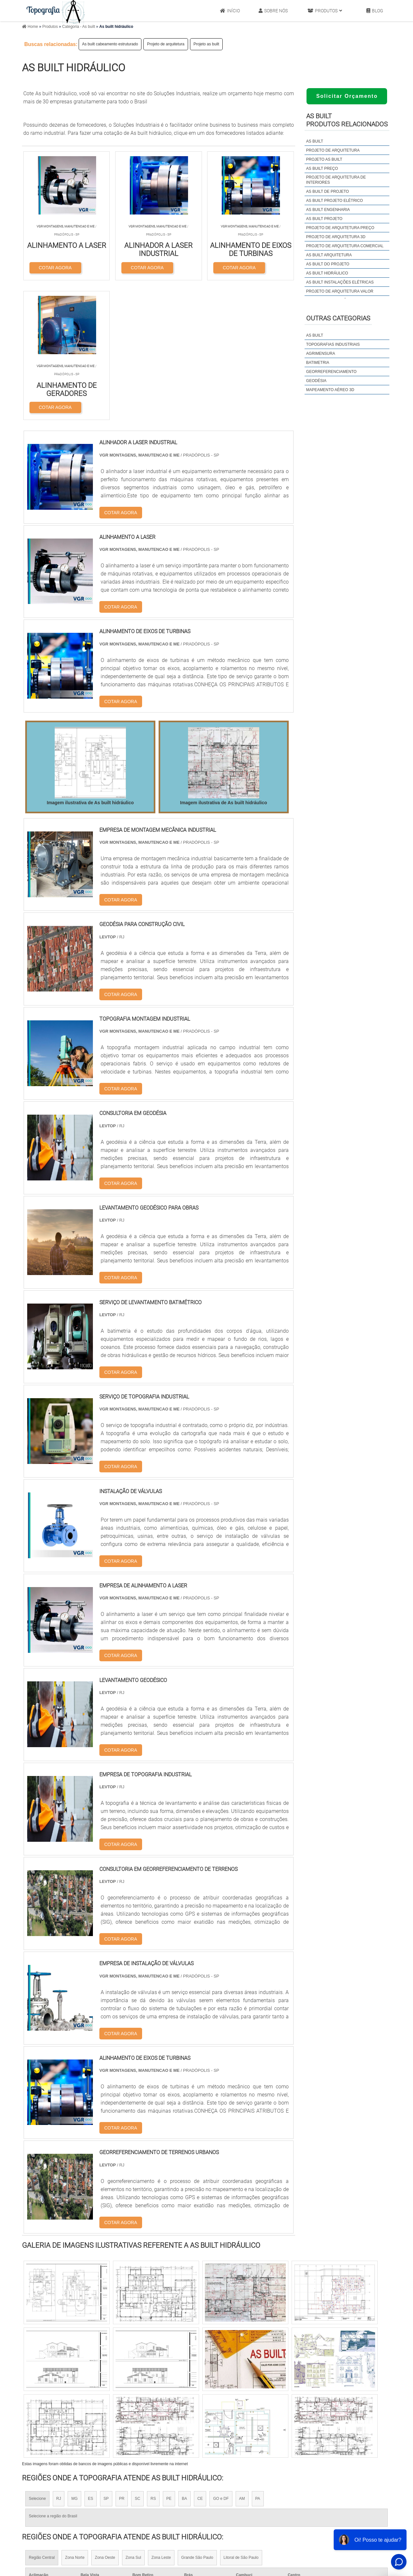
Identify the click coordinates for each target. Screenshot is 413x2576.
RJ (58, 2359)
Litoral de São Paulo (241, 2418)
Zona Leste (161, 2418)
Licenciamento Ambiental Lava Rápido (243, 2519)
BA (184, 2359)
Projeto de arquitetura (165, 44)
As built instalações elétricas (340, 282)
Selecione (37, 2359)
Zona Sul (133, 2418)
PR (122, 2359)
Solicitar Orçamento (347, 96)
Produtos (324, 11)
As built (314, 141)
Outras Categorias (338, 318)
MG (74, 2359)
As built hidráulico (327, 273)
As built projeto (324, 218)
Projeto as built (206, 44)
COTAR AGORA (55, 267)
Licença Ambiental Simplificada (236, 2494)
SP (106, 2359)
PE (169, 2359)
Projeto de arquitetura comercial (345, 246)
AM (242, 2359)
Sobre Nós (273, 11)
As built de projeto (327, 191)
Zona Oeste (105, 2418)
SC (137, 2359)
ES (90, 2359)
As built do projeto (327, 264)
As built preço (322, 168)
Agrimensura (320, 353)
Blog (374, 11)
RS (153, 2359)
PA (257, 2359)
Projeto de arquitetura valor (340, 291)
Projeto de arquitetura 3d (335, 237)
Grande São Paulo (197, 2418)
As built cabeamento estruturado (110, 44)
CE (200, 2359)
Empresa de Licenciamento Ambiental (243, 2502)
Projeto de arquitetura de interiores (336, 180)
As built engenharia (328, 209)
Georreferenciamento (331, 371)
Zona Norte (74, 2418)
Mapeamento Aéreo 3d (330, 390)
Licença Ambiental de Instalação (238, 2511)
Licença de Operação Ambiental (237, 2485)
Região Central (42, 2418)
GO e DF (221, 2359)
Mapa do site (341, 2503)
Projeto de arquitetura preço (340, 228)
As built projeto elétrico (334, 200)
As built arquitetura (329, 255)
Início (230, 11)
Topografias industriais (333, 344)
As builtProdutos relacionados (347, 120)
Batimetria (317, 362)
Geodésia (316, 380)
